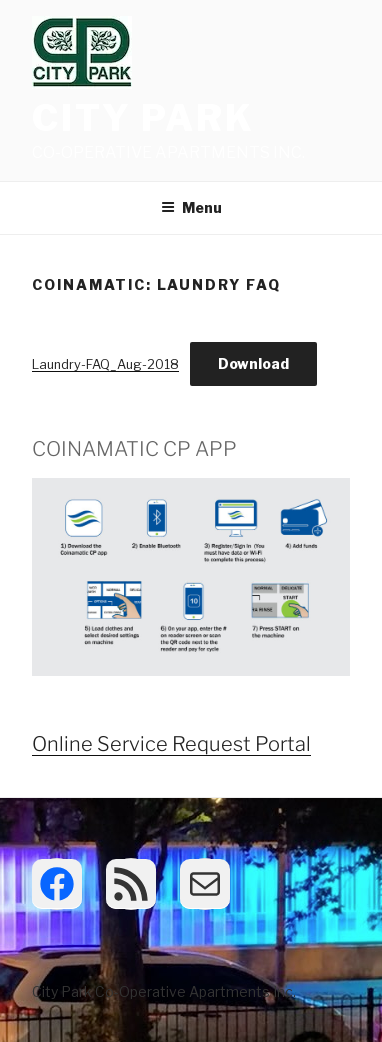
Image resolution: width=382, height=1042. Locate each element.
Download (253, 363)
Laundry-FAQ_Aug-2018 (105, 364)
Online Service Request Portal (171, 744)
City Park (143, 118)
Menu (191, 207)
